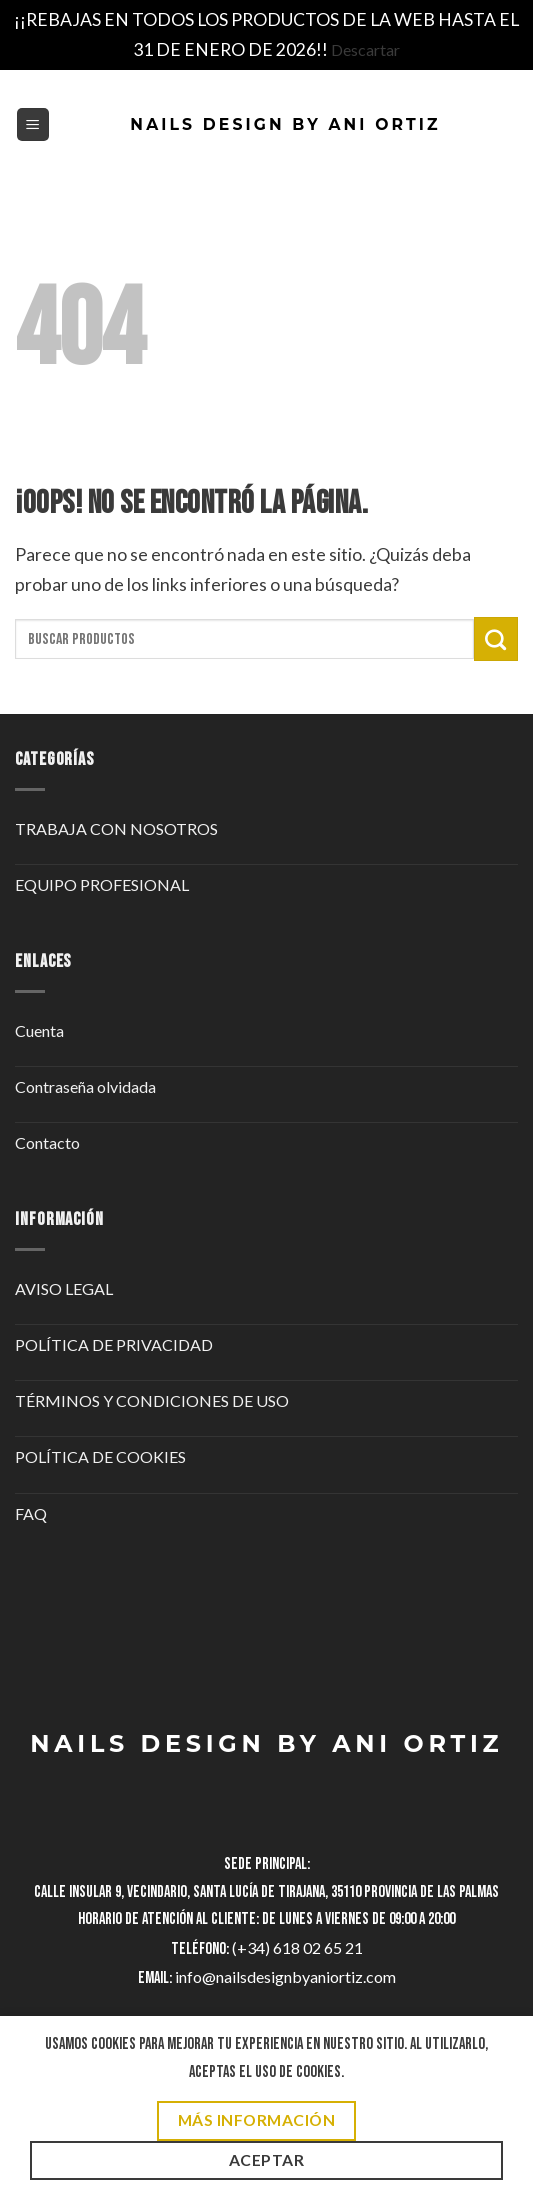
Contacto (47, 1142)
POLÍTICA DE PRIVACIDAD (114, 1344)
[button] (33, 124)
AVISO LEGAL (64, 1288)
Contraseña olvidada (85, 1086)
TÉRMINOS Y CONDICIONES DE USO (152, 1400)
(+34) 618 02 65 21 (297, 1947)
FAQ (31, 1513)
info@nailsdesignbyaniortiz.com (285, 1976)
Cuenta (39, 1030)
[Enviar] (496, 639)
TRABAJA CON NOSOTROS (116, 828)
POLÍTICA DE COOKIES (100, 1456)
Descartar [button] (365, 49)
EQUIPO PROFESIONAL (102, 884)
